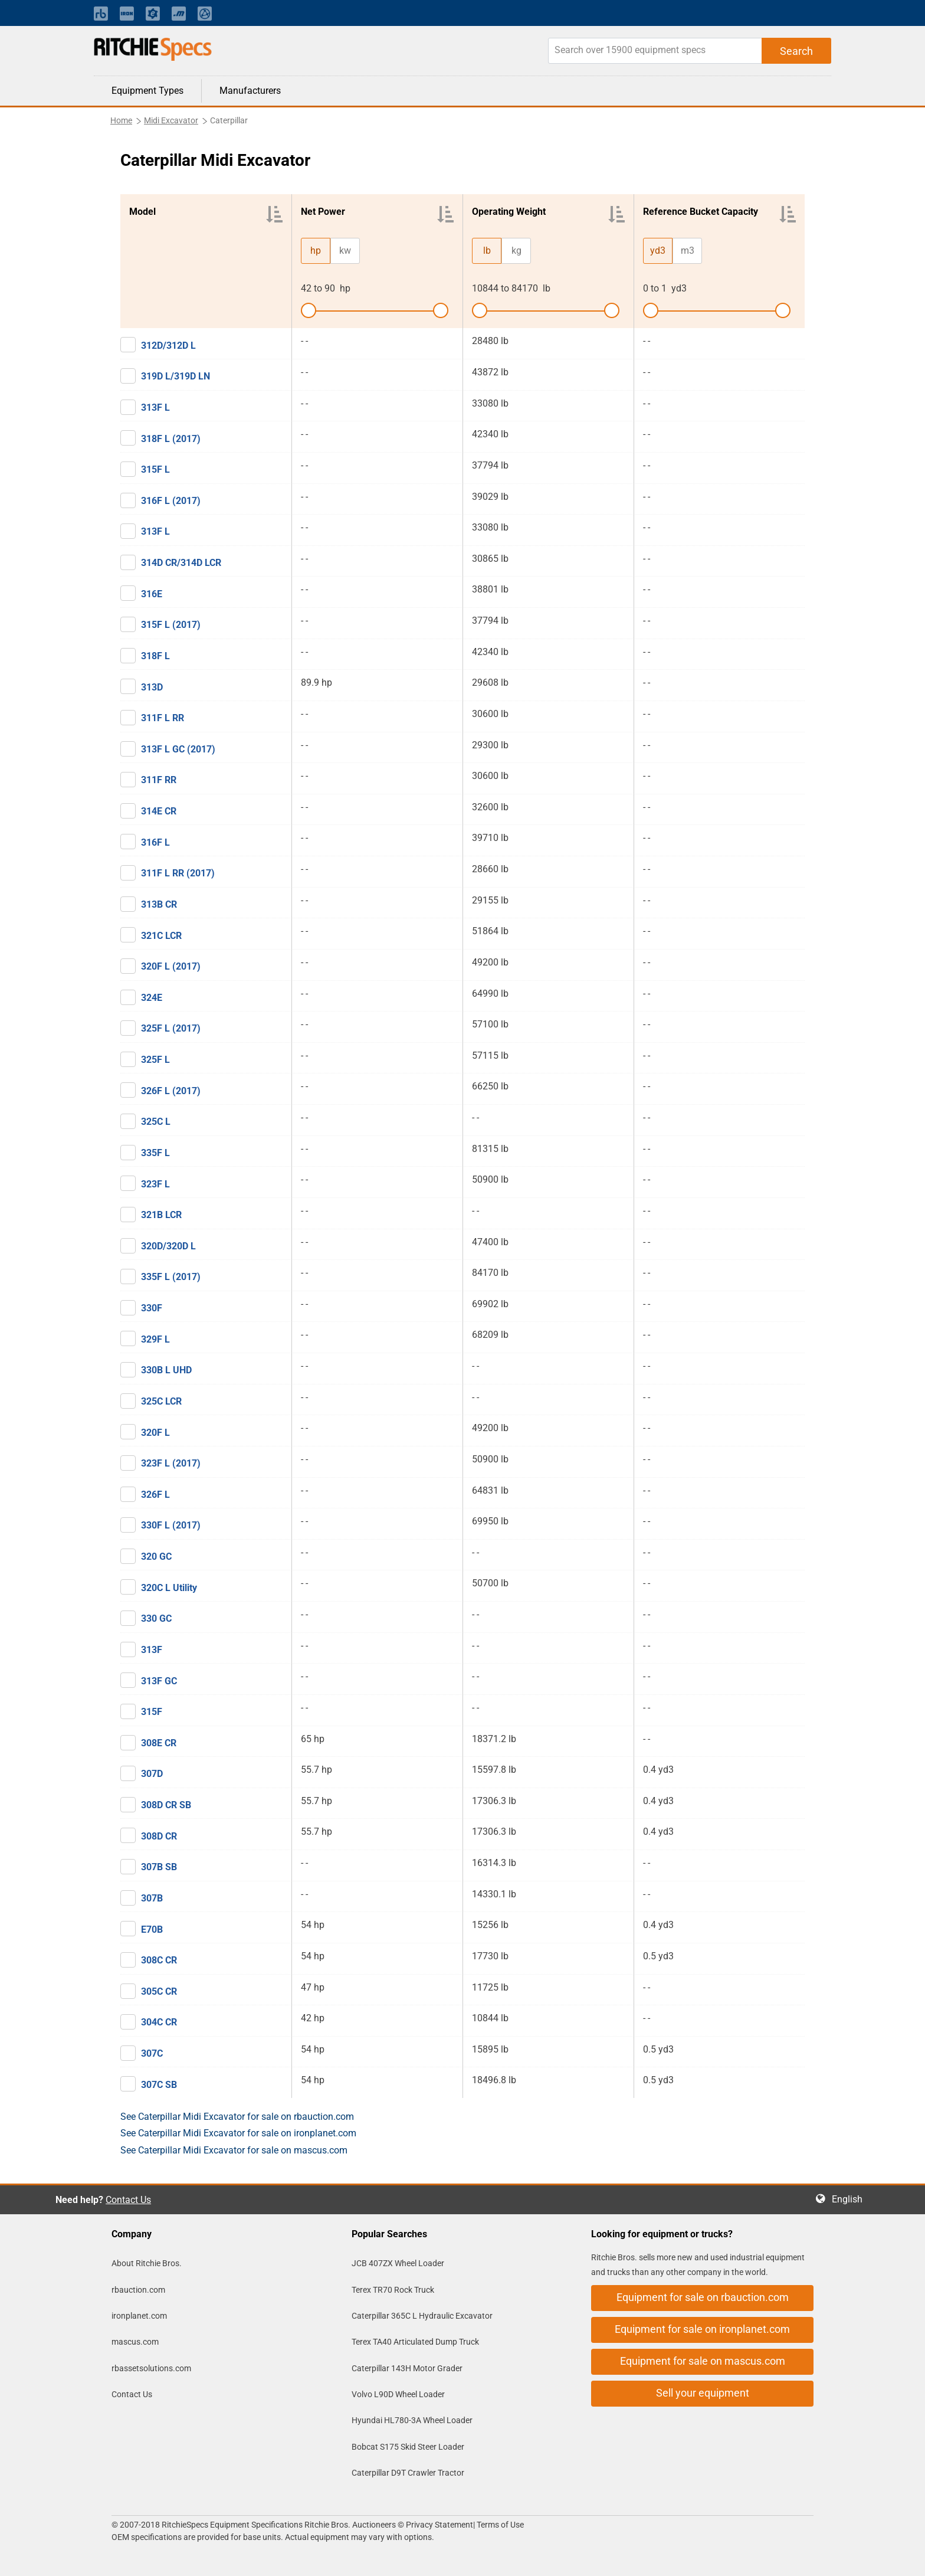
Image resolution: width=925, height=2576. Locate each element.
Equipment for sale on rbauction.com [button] (702, 2297)
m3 (687, 250)
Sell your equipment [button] (702, 2393)
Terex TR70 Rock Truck (393, 2289)
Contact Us (128, 2199)
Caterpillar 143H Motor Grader (407, 2368)
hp (315, 250)
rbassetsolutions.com (151, 2368)
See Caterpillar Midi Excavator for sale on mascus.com (233, 2150)
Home (121, 120)
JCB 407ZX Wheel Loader (398, 2263)
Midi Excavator (171, 120)
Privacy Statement (439, 2524)
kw (345, 250)
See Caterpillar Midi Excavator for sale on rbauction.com (237, 2116)
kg (516, 250)
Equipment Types (147, 90)
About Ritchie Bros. (146, 2263)
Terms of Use (499, 2524)
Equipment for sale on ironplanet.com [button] (702, 2329)
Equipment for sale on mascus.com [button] (702, 2361)
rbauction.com (138, 2289)
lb (487, 250)
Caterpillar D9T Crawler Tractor (408, 2472)
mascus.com (135, 2341)
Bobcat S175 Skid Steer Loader (408, 2446)
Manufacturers (250, 90)
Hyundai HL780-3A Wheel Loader (412, 2420)
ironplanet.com (139, 2315)
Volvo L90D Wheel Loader (398, 2394)
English (851, 2199)
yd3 (657, 250)
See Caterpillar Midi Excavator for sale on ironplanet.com (238, 2133)
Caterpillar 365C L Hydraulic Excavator (422, 2315)
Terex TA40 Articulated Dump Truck (415, 2341)
